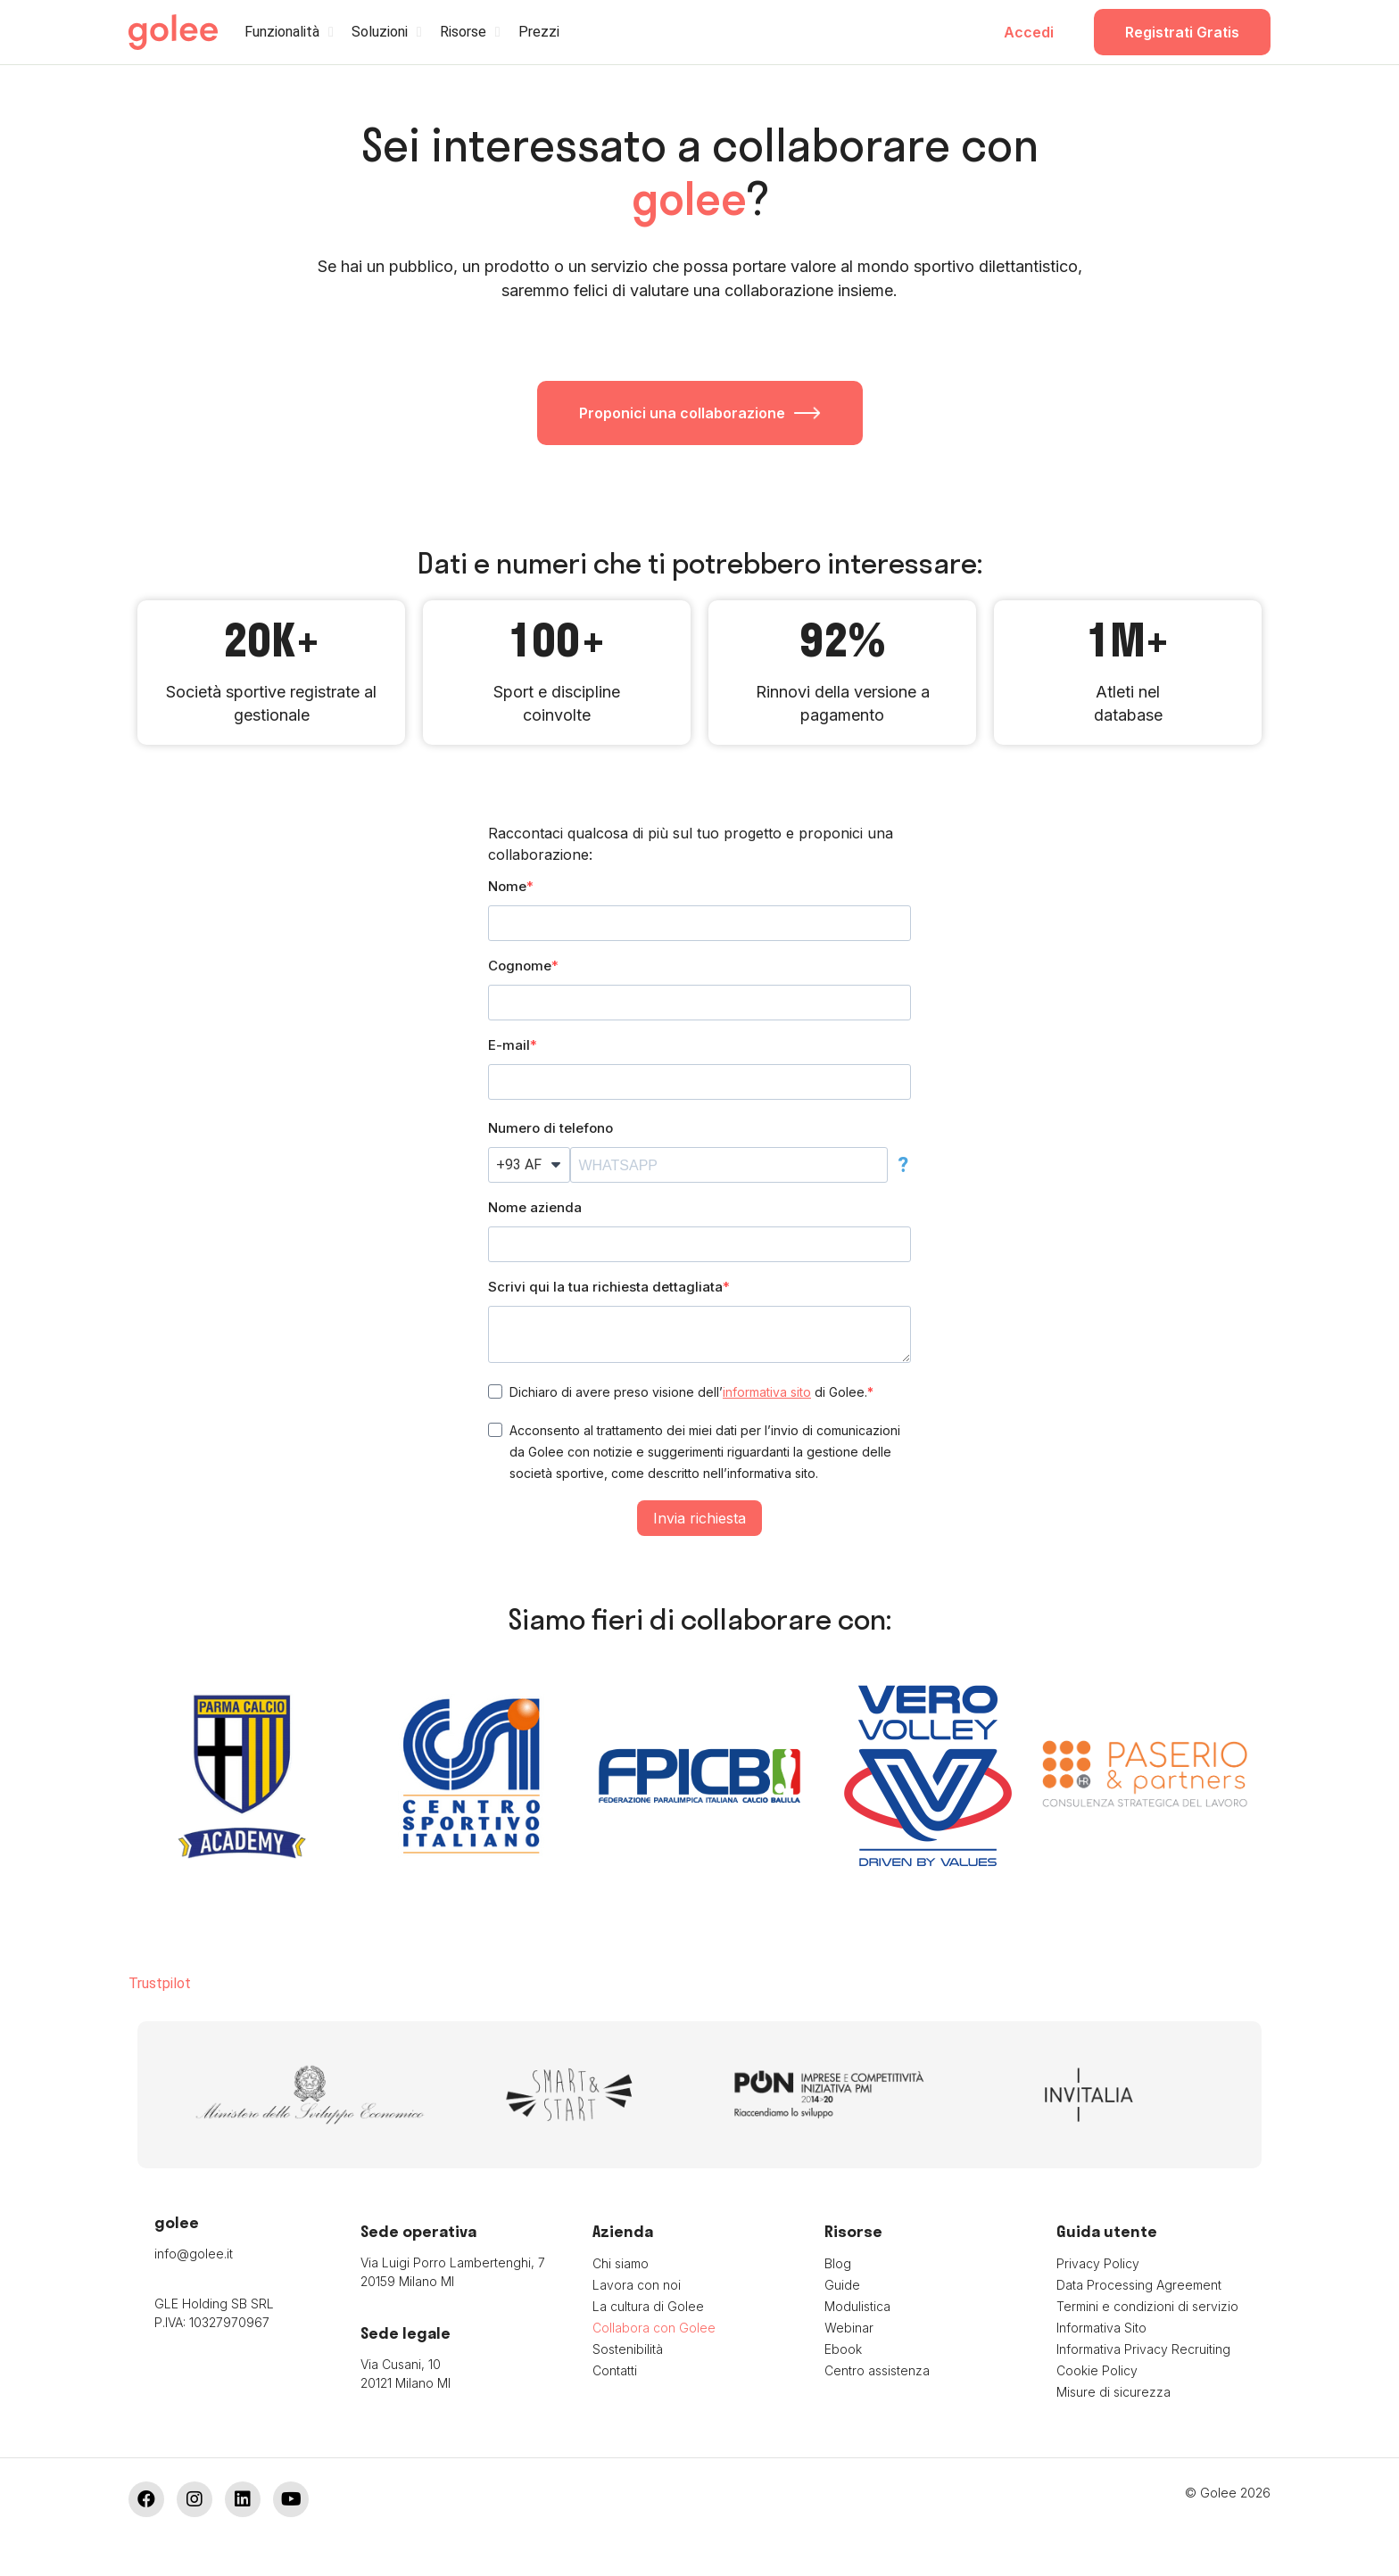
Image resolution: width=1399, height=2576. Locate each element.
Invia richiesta (699, 1518)
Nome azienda (535, 1207)
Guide (842, 2284)
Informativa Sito (1101, 2327)
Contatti (614, 2370)
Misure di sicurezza (1113, 2391)
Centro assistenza (877, 2370)
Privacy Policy (1097, 2263)
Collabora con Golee (654, 2327)
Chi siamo (620, 2263)
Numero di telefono (550, 1128)
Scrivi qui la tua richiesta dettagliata (605, 1286)
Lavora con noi (636, 2284)
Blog (837, 2263)
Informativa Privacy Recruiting (1143, 2349)
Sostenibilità (627, 2349)
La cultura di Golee (648, 2306)
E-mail (509, 1045)
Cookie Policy (1097, 2370)
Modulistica (857, 2306)
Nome (507, 886)
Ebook (843, 2349)
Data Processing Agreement (1138, 2284)
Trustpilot (159, 1983)
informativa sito (767, 1391)
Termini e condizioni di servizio (1147, 2306)
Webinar (848, 2327)
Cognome (519, 965)
